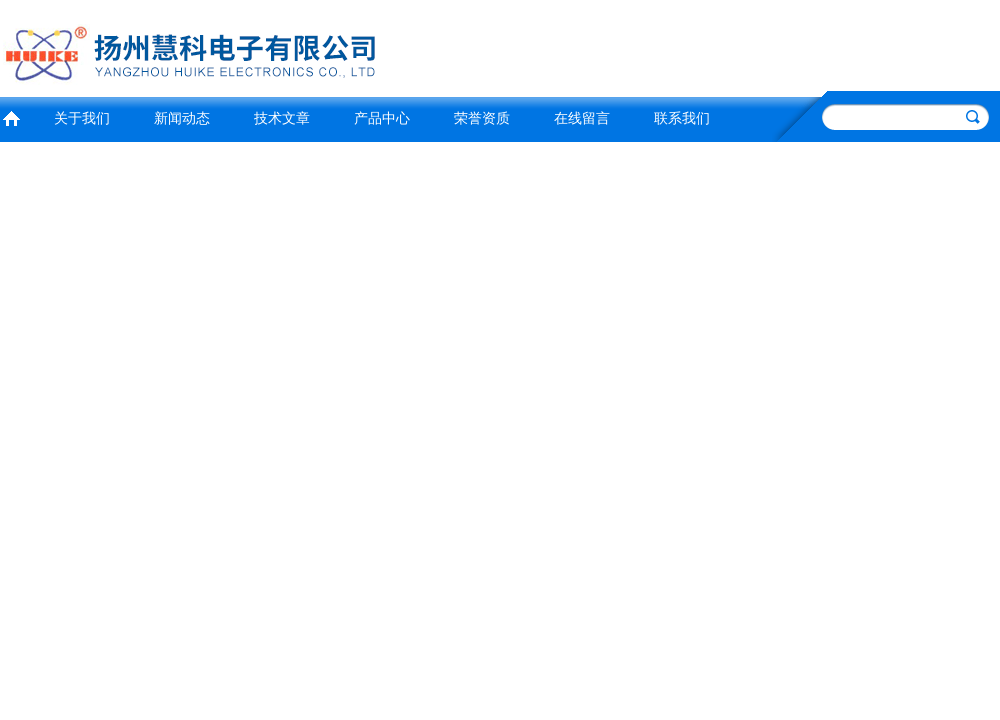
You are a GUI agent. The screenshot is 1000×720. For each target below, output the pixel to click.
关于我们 (82, 118)
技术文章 (282, 118)
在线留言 (582, 118)
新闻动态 (182, 118)
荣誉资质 (482, 118)
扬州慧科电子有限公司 (245, 45)
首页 (11, 116)
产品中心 (382, 118)
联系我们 (682, 118)
